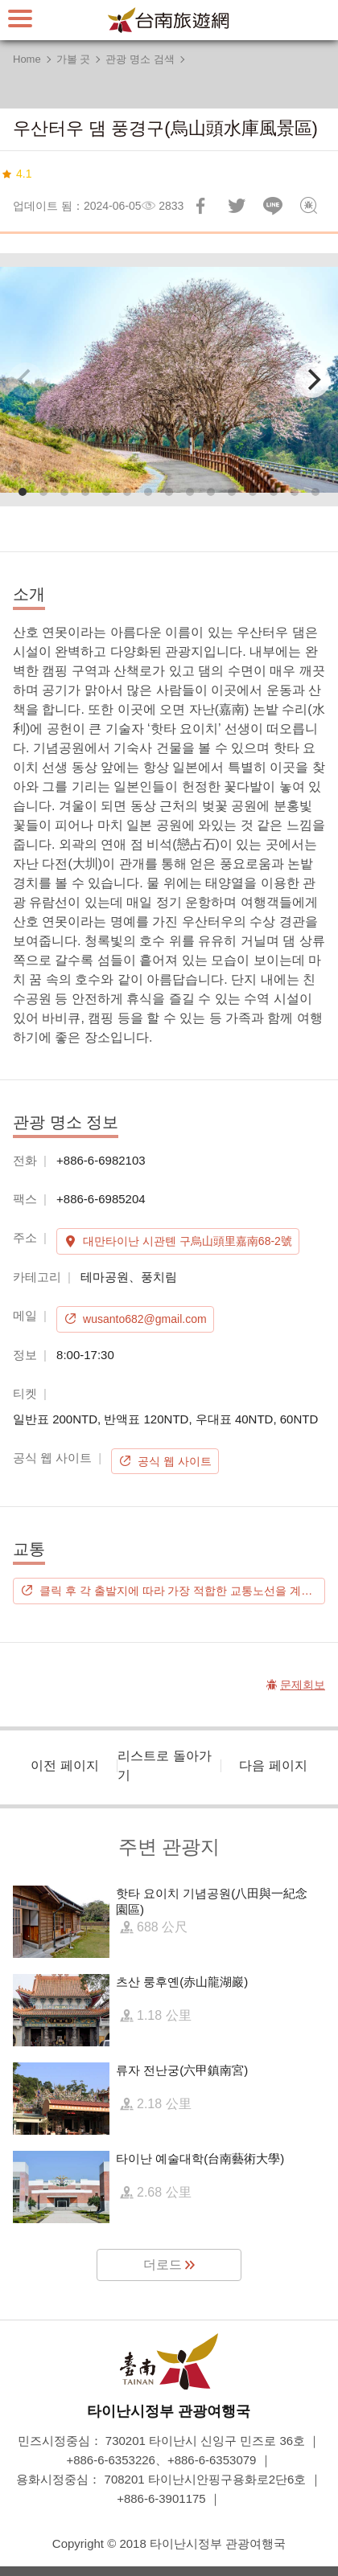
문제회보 (309, 206)
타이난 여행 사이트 (169, 20)
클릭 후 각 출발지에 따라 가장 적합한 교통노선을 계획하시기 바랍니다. (182, 1590)
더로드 (162, 2264)
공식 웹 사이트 (175, 1461)
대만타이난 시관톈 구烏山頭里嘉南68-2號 (187, 1241)
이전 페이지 (64, 1765)
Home (27, 59)
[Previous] (25, 380)
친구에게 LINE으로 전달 (273, 206)
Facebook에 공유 (200, 206)
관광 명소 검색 (139, 59)
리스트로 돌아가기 (164, 1765)
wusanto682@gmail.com (145, 1319)
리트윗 (237, 206)
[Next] (312, 380)
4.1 (23, 173)
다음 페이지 (273, 1765)
